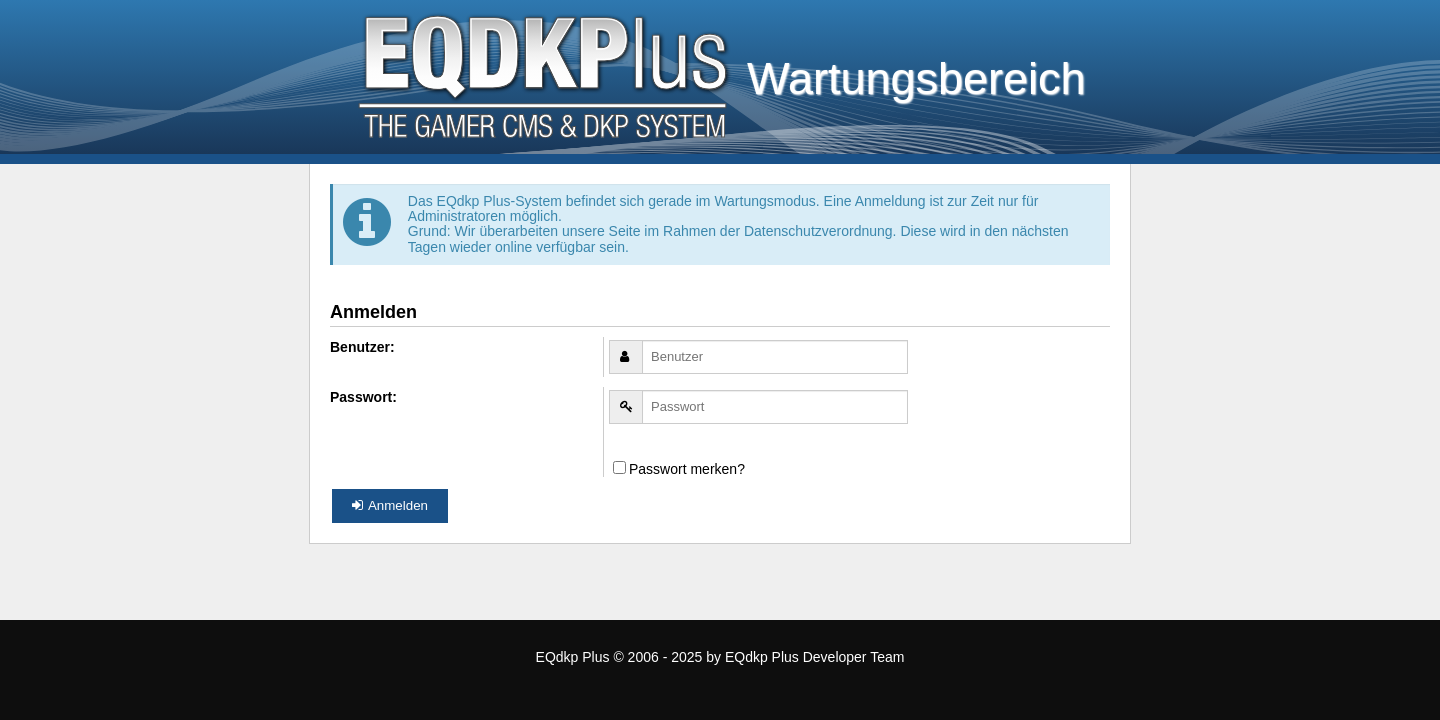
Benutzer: (362, 347)
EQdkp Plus (573, 657)
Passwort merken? (679, 469)
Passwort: (363, 397)
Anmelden (390, 505)
